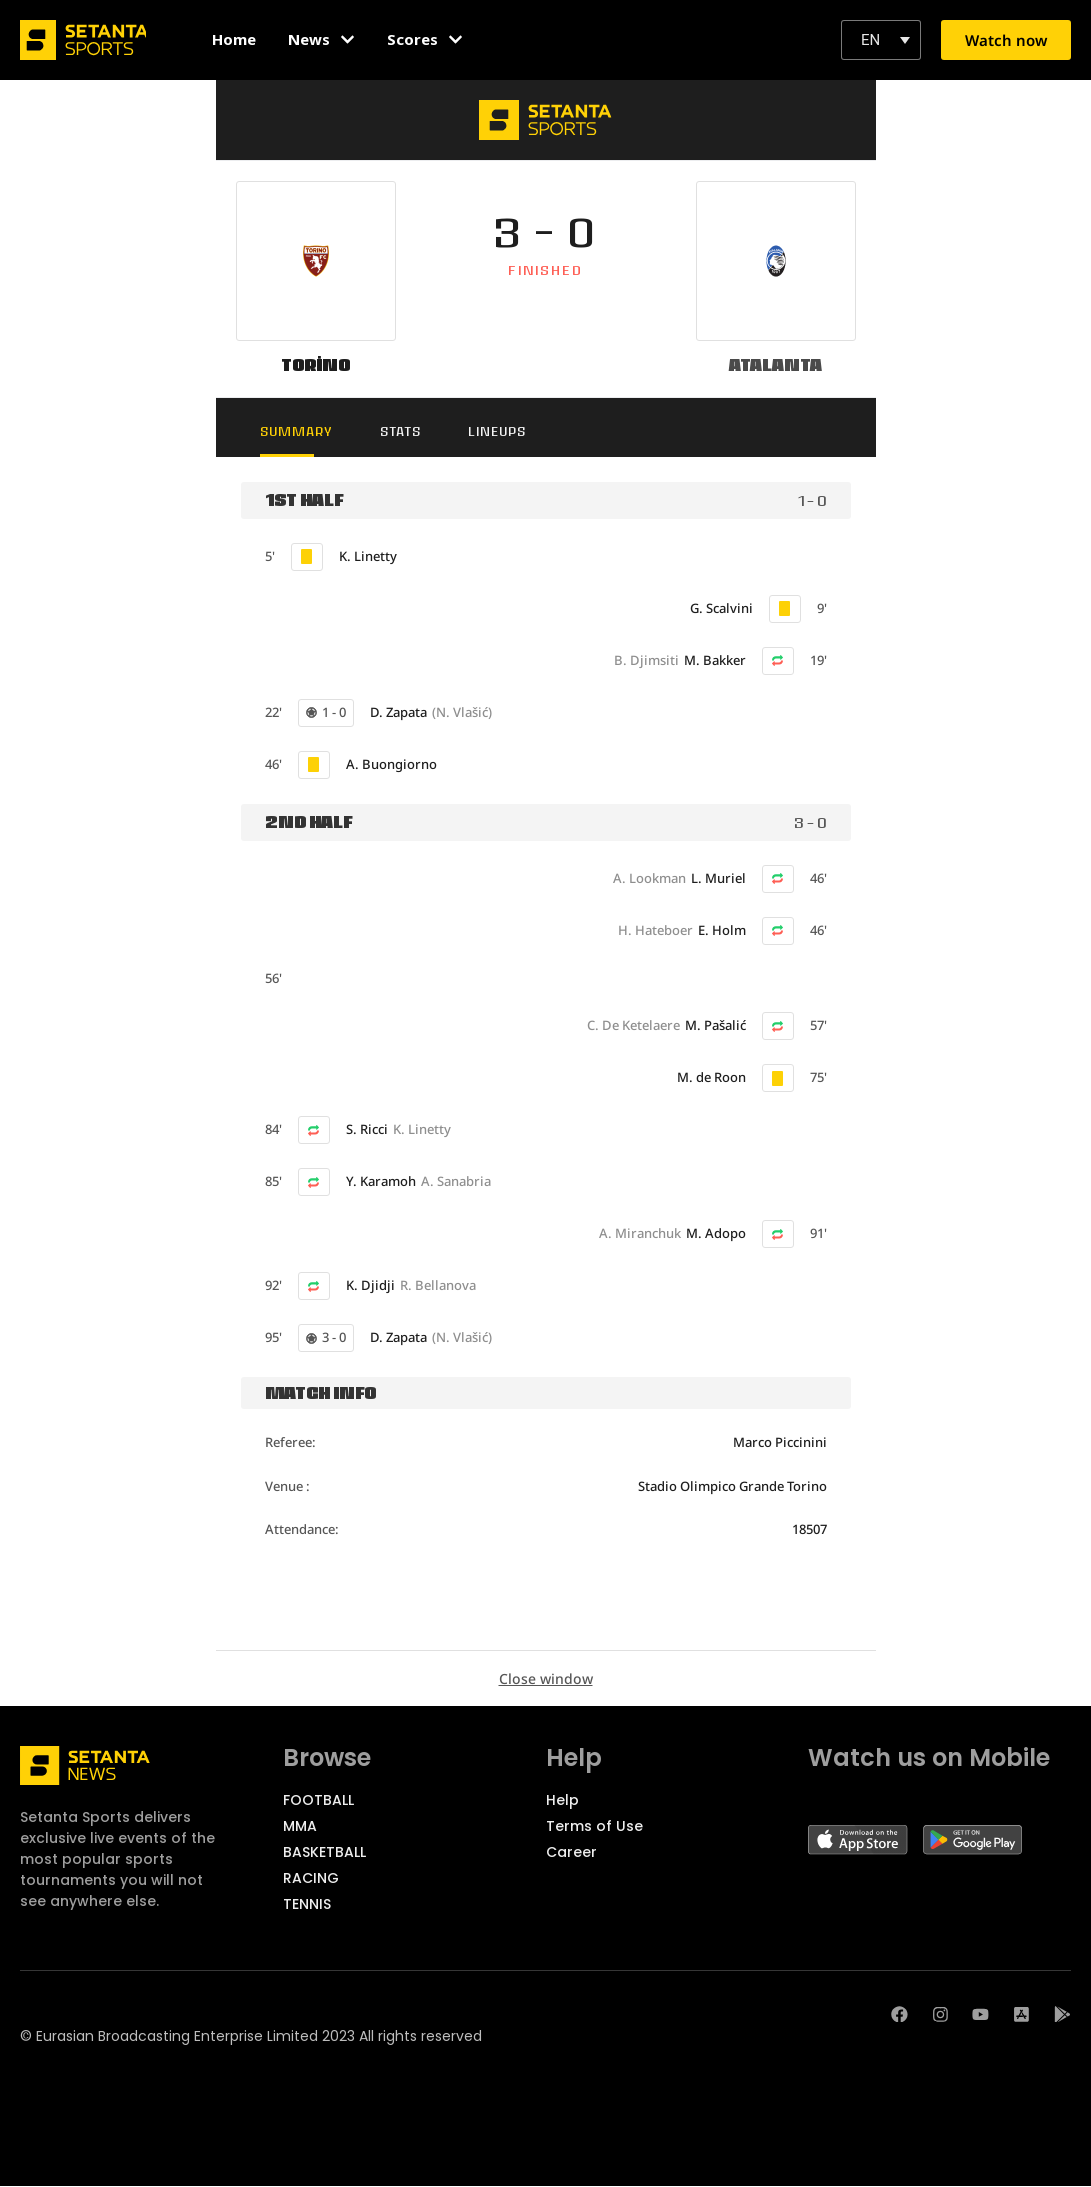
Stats (408, 431)
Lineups (509, 431)
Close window (546, 1678)
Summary (300, 431)
